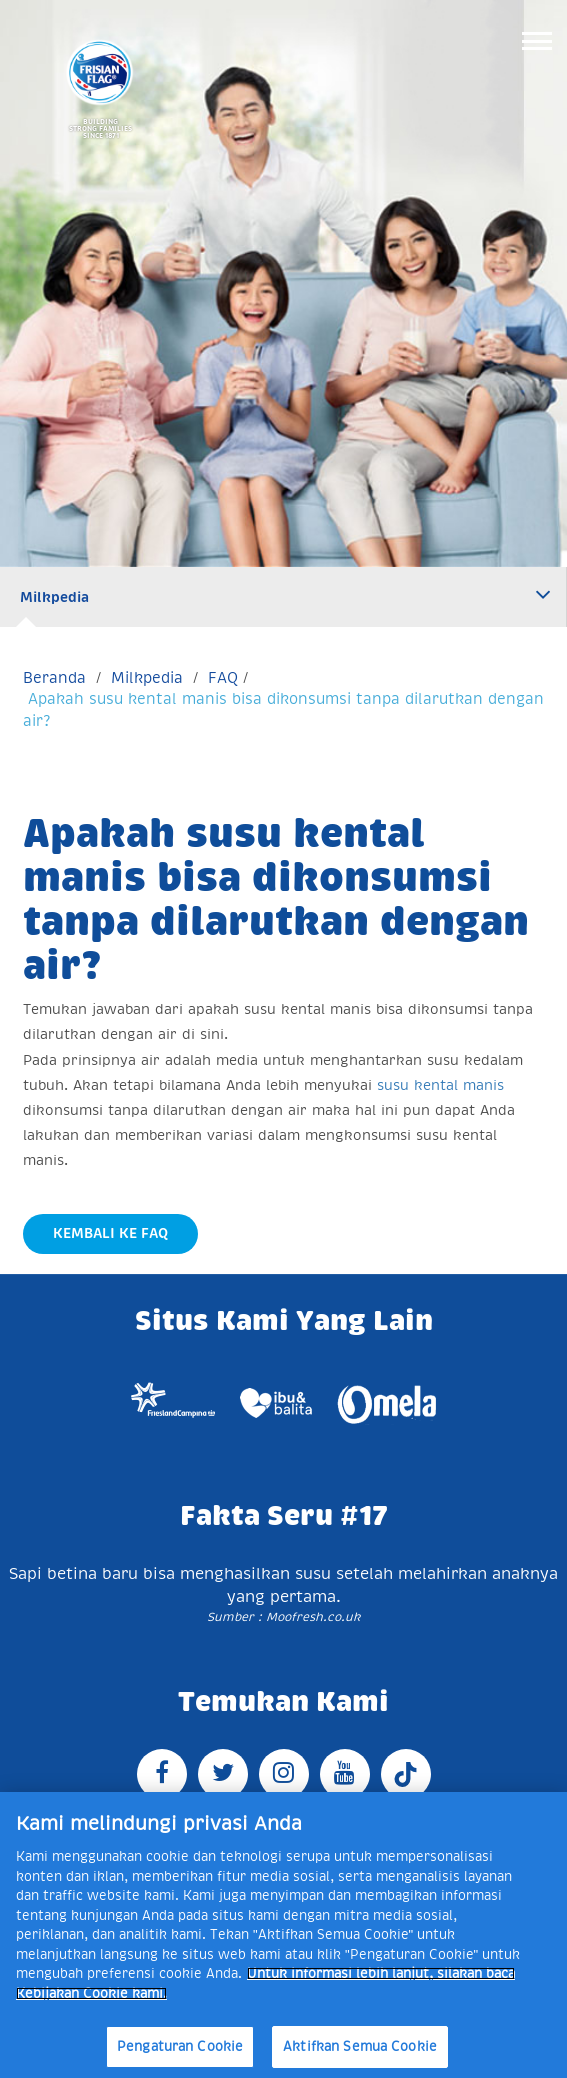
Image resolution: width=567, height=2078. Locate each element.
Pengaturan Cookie (180, 2046)
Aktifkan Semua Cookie (360, 2046)
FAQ (223, 677)
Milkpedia (54, 597)
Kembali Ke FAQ (110, 1233)
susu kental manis (440, 1085)
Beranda (54, 677)
